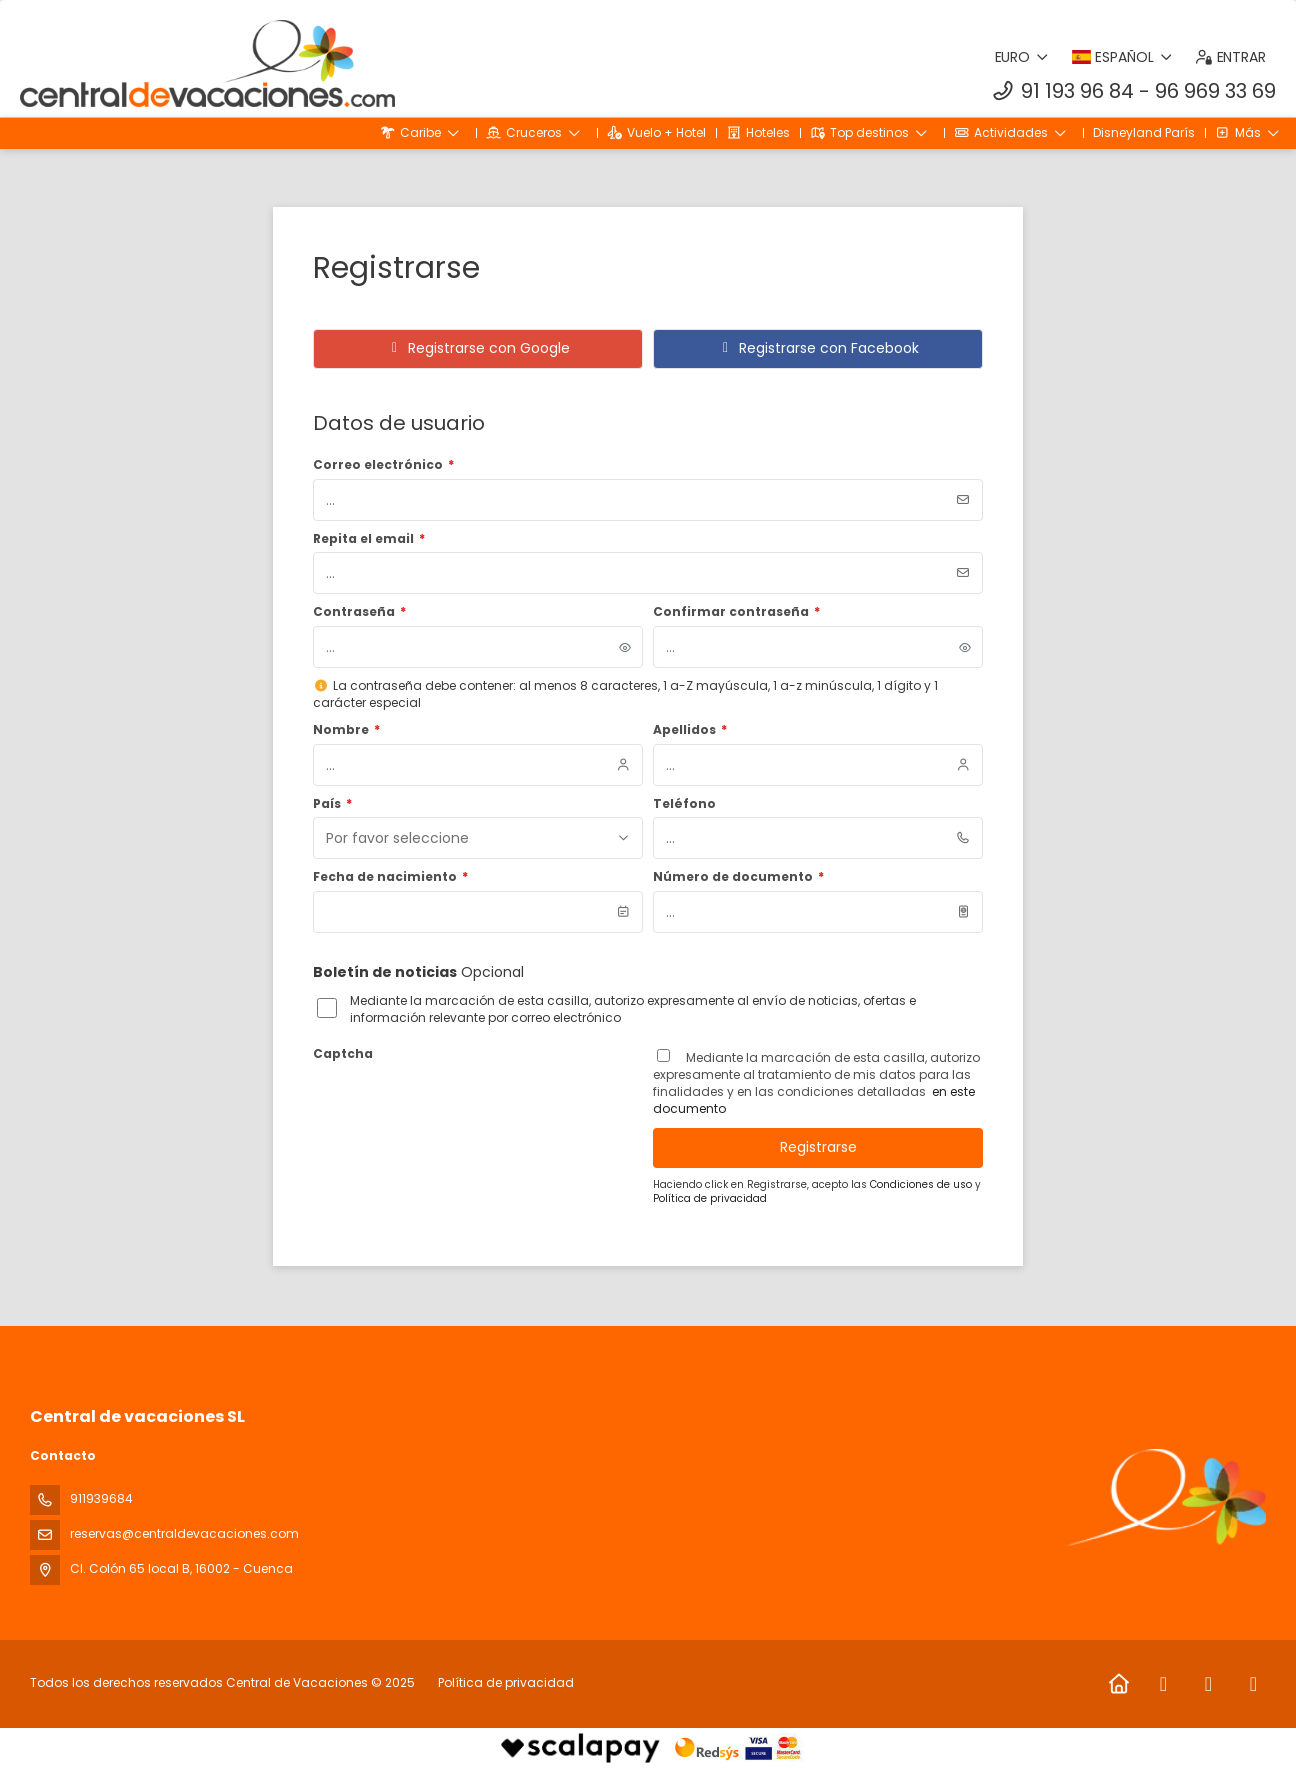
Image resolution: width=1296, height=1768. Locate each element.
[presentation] (465, 1107)
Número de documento (738, 877)
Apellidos (690, 730)
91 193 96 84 (1077, 91)
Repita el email (369, 539)
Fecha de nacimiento (390, 877)
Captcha (343, 1054)
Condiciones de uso (922, 1184)
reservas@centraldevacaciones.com (184, 1533)
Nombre (346, 730)
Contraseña (359, 612)
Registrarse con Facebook (818, 348)
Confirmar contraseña (736, 612)
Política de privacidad (710, 1198)
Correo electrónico (383, 465)
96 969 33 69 (1215, 91)
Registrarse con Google (478, 348)
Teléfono (684, 804)
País (332, 804)
